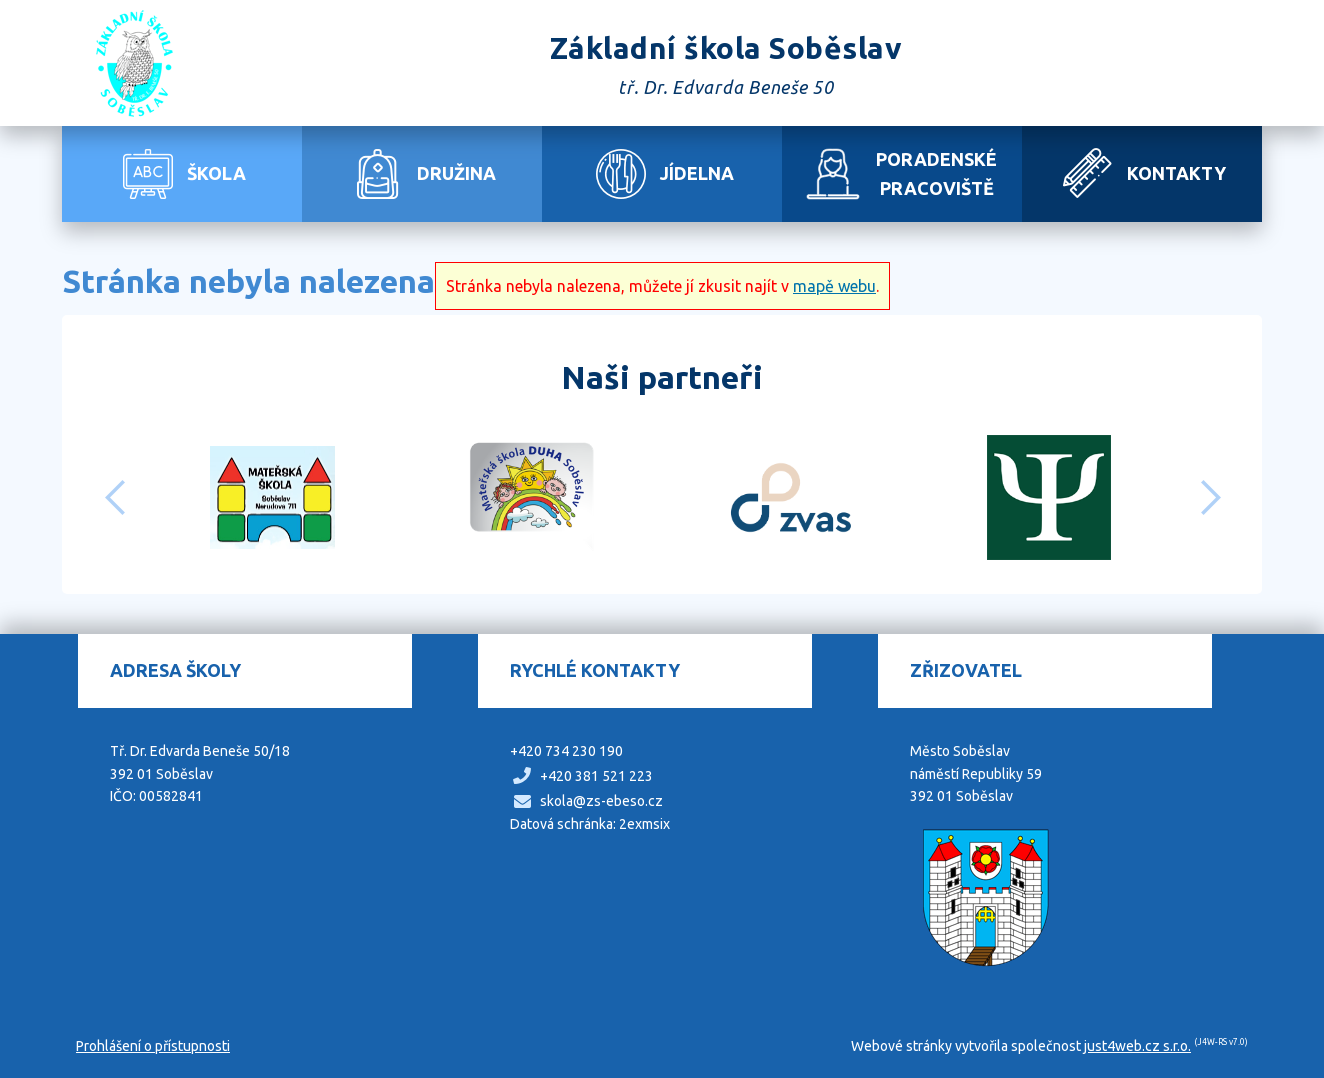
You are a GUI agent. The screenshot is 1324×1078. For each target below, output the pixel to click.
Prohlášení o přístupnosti (153, 1046)
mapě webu (834, 286)
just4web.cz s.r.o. (1137, 1046)
